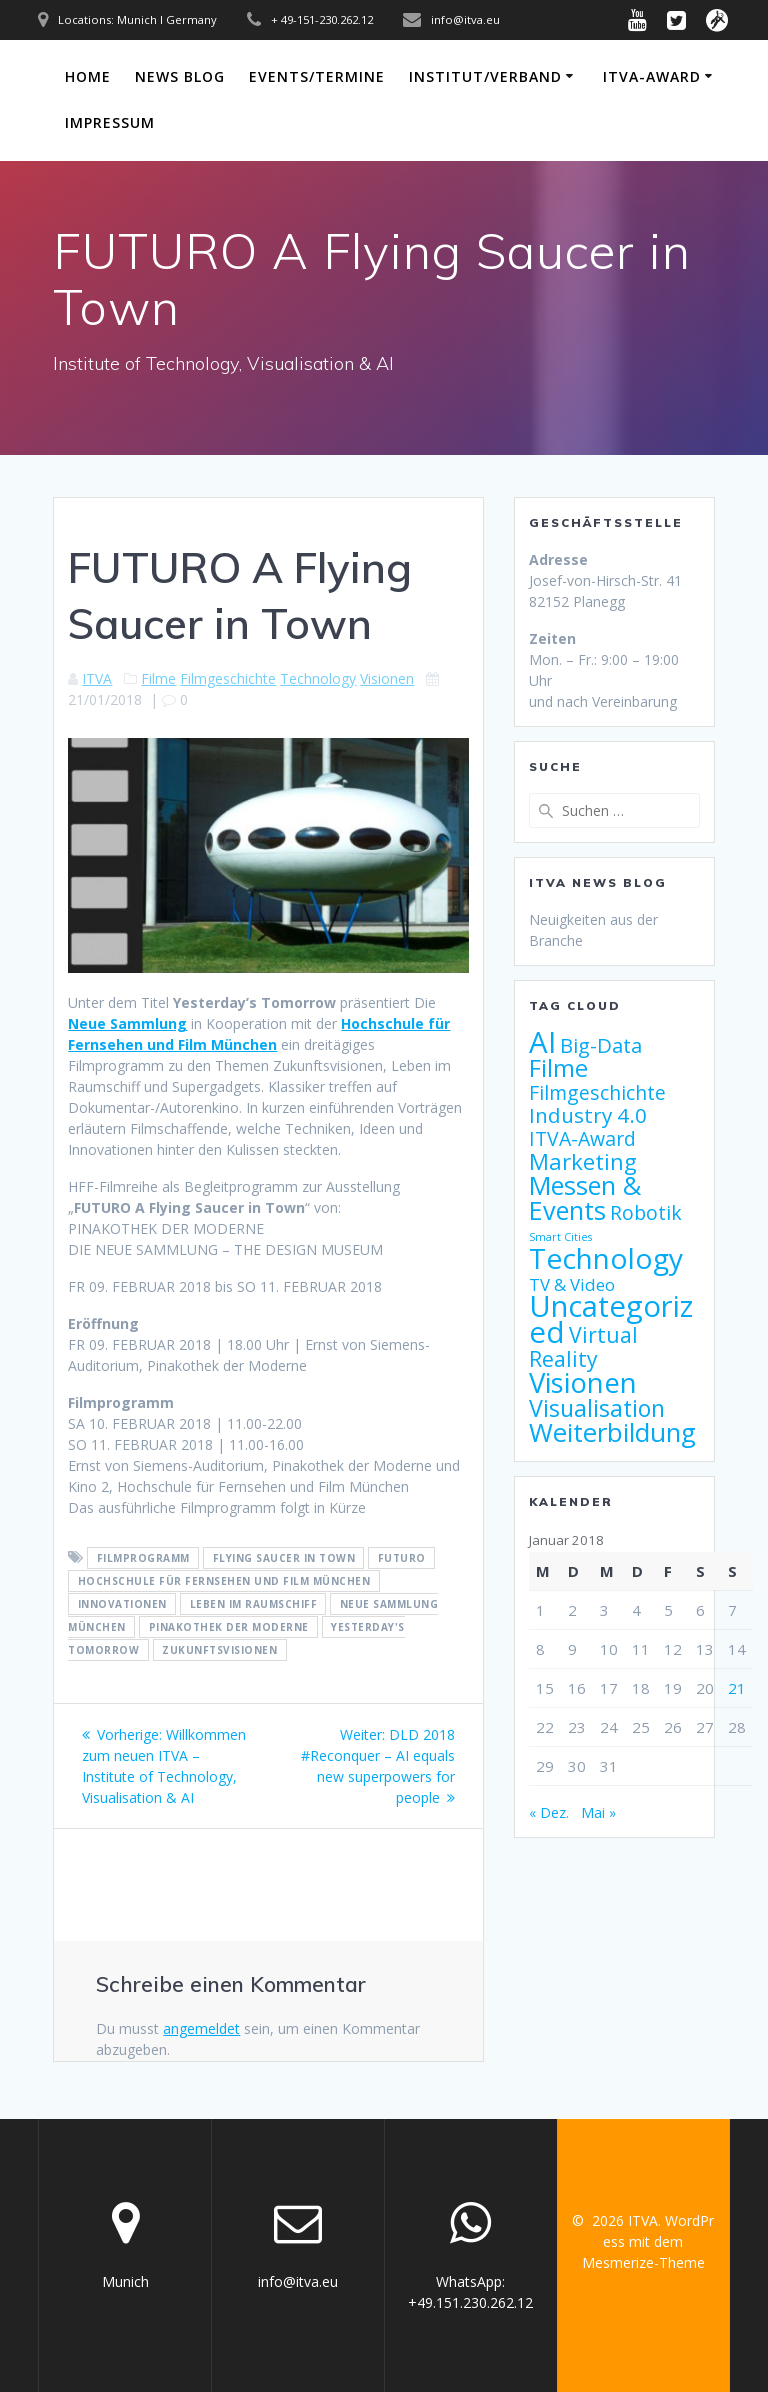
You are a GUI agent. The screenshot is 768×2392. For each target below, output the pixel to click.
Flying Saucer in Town (284, 1558)
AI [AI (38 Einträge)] (542, 1042)
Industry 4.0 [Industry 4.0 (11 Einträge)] (588, 1115)
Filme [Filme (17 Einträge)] (558, 1068)
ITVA (97, 678)
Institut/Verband (485, 76)
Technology (318, 678)
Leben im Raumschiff (254, 1604)
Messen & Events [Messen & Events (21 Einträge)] (585, 1197)
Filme (158, 678)
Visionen (387, 678)
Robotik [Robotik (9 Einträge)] (646, 1212)
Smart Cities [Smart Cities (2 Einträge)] (560, 1237)
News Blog (180, 76)
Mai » (598, 1812)
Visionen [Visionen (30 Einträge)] (583, 1382)
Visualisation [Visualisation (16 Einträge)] (597, 1408)
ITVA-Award (652, 76)
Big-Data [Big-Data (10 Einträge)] (601, 1045)
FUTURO (402, 1558)
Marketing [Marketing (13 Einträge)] (583, 1161)
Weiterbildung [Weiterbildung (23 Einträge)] (612, 1432)
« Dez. (549, 1812)
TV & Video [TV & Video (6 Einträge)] (572, 1284)
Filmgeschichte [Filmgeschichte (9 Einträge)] (597, 1092)
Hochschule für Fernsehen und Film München (224, 1581)
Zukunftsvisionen (219, 1650)
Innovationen (122, 1604)
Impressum (110, 122)
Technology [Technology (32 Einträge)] (606, 1258)
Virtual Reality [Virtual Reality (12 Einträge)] (583, 1346)
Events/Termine (317, 76)
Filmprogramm (143, 1558)
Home (88, 76)
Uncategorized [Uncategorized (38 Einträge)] (611, 1319)
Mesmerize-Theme (643, 2262)
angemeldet (201, 2028)
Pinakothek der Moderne (229, 1627)
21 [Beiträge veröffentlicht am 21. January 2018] (737, 1688)
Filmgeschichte (228, 678)
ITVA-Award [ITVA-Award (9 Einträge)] (582, 1138)
